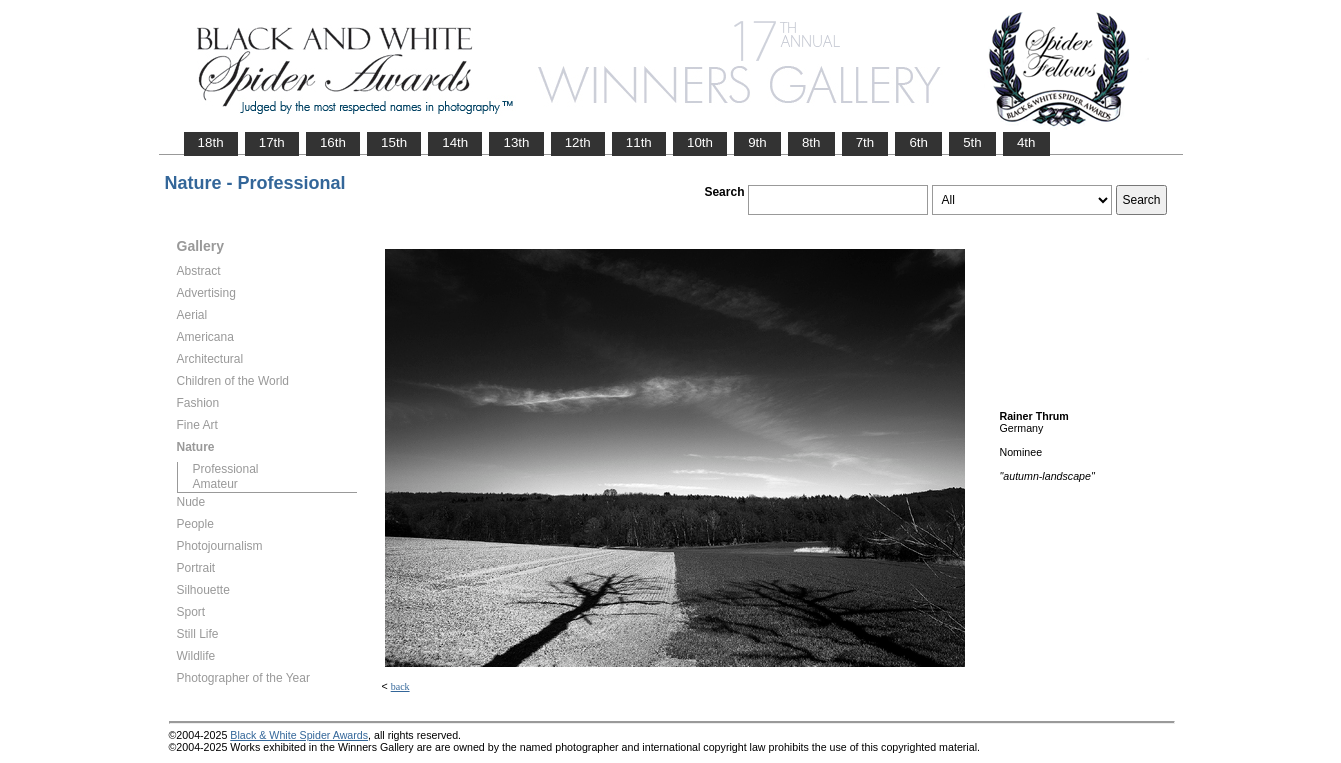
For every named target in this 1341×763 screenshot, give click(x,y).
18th (211, 142)
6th (918, 142)
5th (972, 142)
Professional (226, 469)
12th (578, 142)
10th (700, 142)
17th (272, 142)
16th (333, 142)
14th (455, 142)
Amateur (215, 484)
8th (811, 142)
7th (865, 142)
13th (516, 142)
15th (394, 142)
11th (639, 142)
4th (1026, 142)
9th (757, 142)
